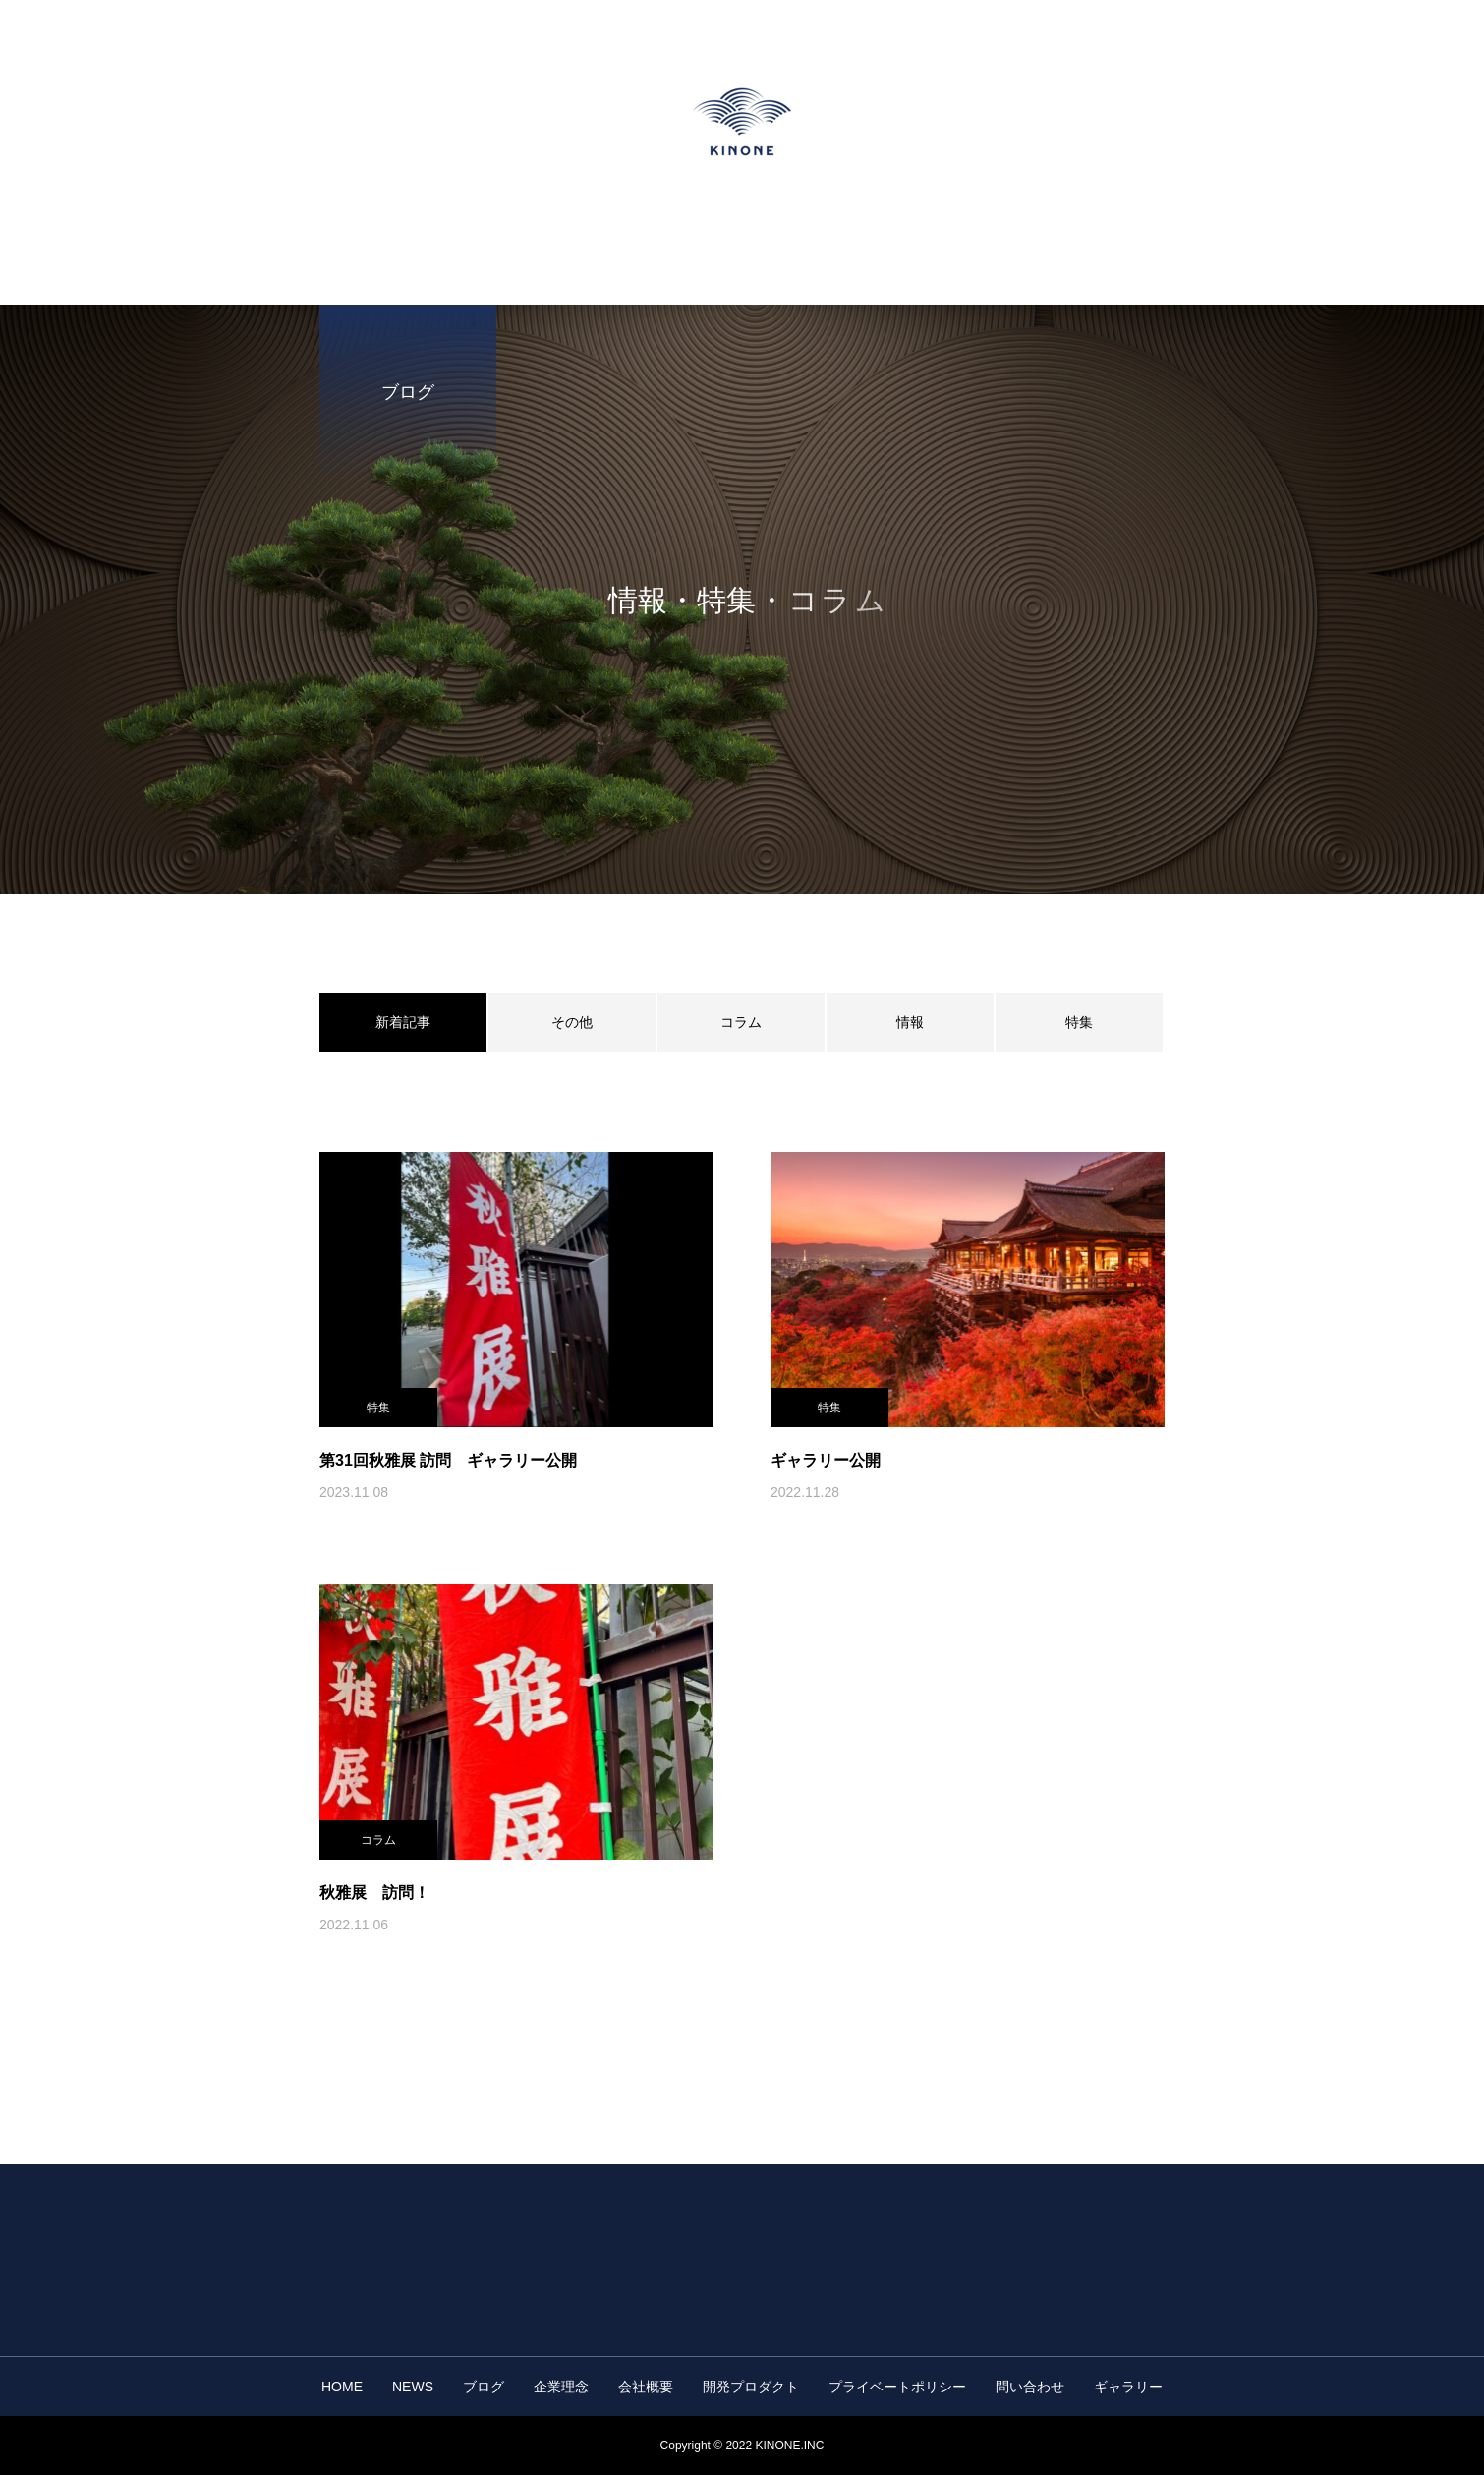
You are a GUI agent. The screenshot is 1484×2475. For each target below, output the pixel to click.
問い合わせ (1030, 2386)
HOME (342, 2386)
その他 (572, 1022)
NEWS (412, 2386)
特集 (1079, 1022)
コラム (741, 1022)
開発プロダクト (751, 2386)
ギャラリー (1128, 2386)
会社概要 (645, 2386)
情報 (910, 1022)
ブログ (483, 2386)
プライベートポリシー (897, 2386)
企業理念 (561, 2386)
